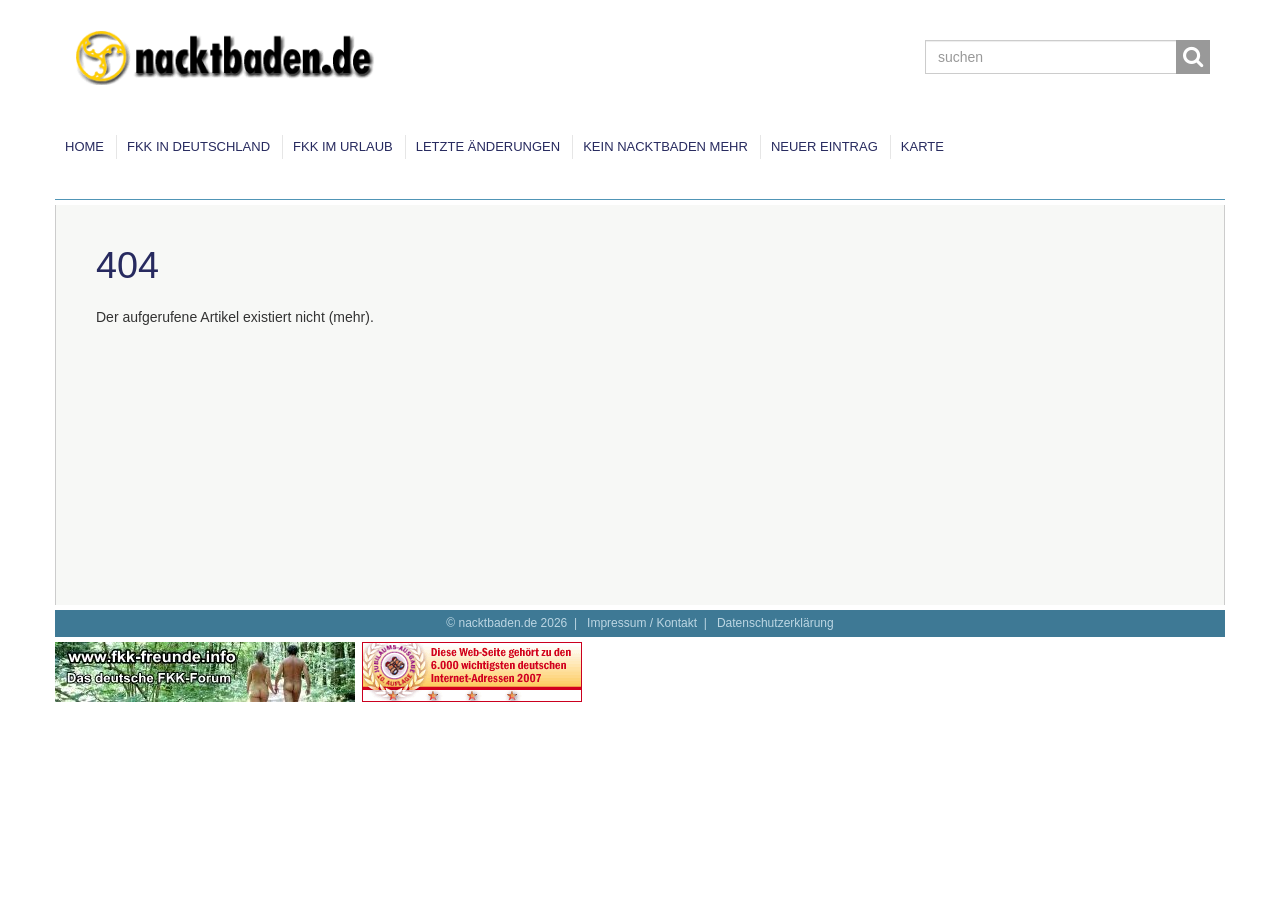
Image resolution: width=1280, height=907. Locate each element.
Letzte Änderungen (488, 146)
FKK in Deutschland (198, 146)
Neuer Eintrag (824, 146)
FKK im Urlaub (343, 146)
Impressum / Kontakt (642, 623)
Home (84, 146)
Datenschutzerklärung (775, 623)
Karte (922, 146)
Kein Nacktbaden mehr (665, 146)
